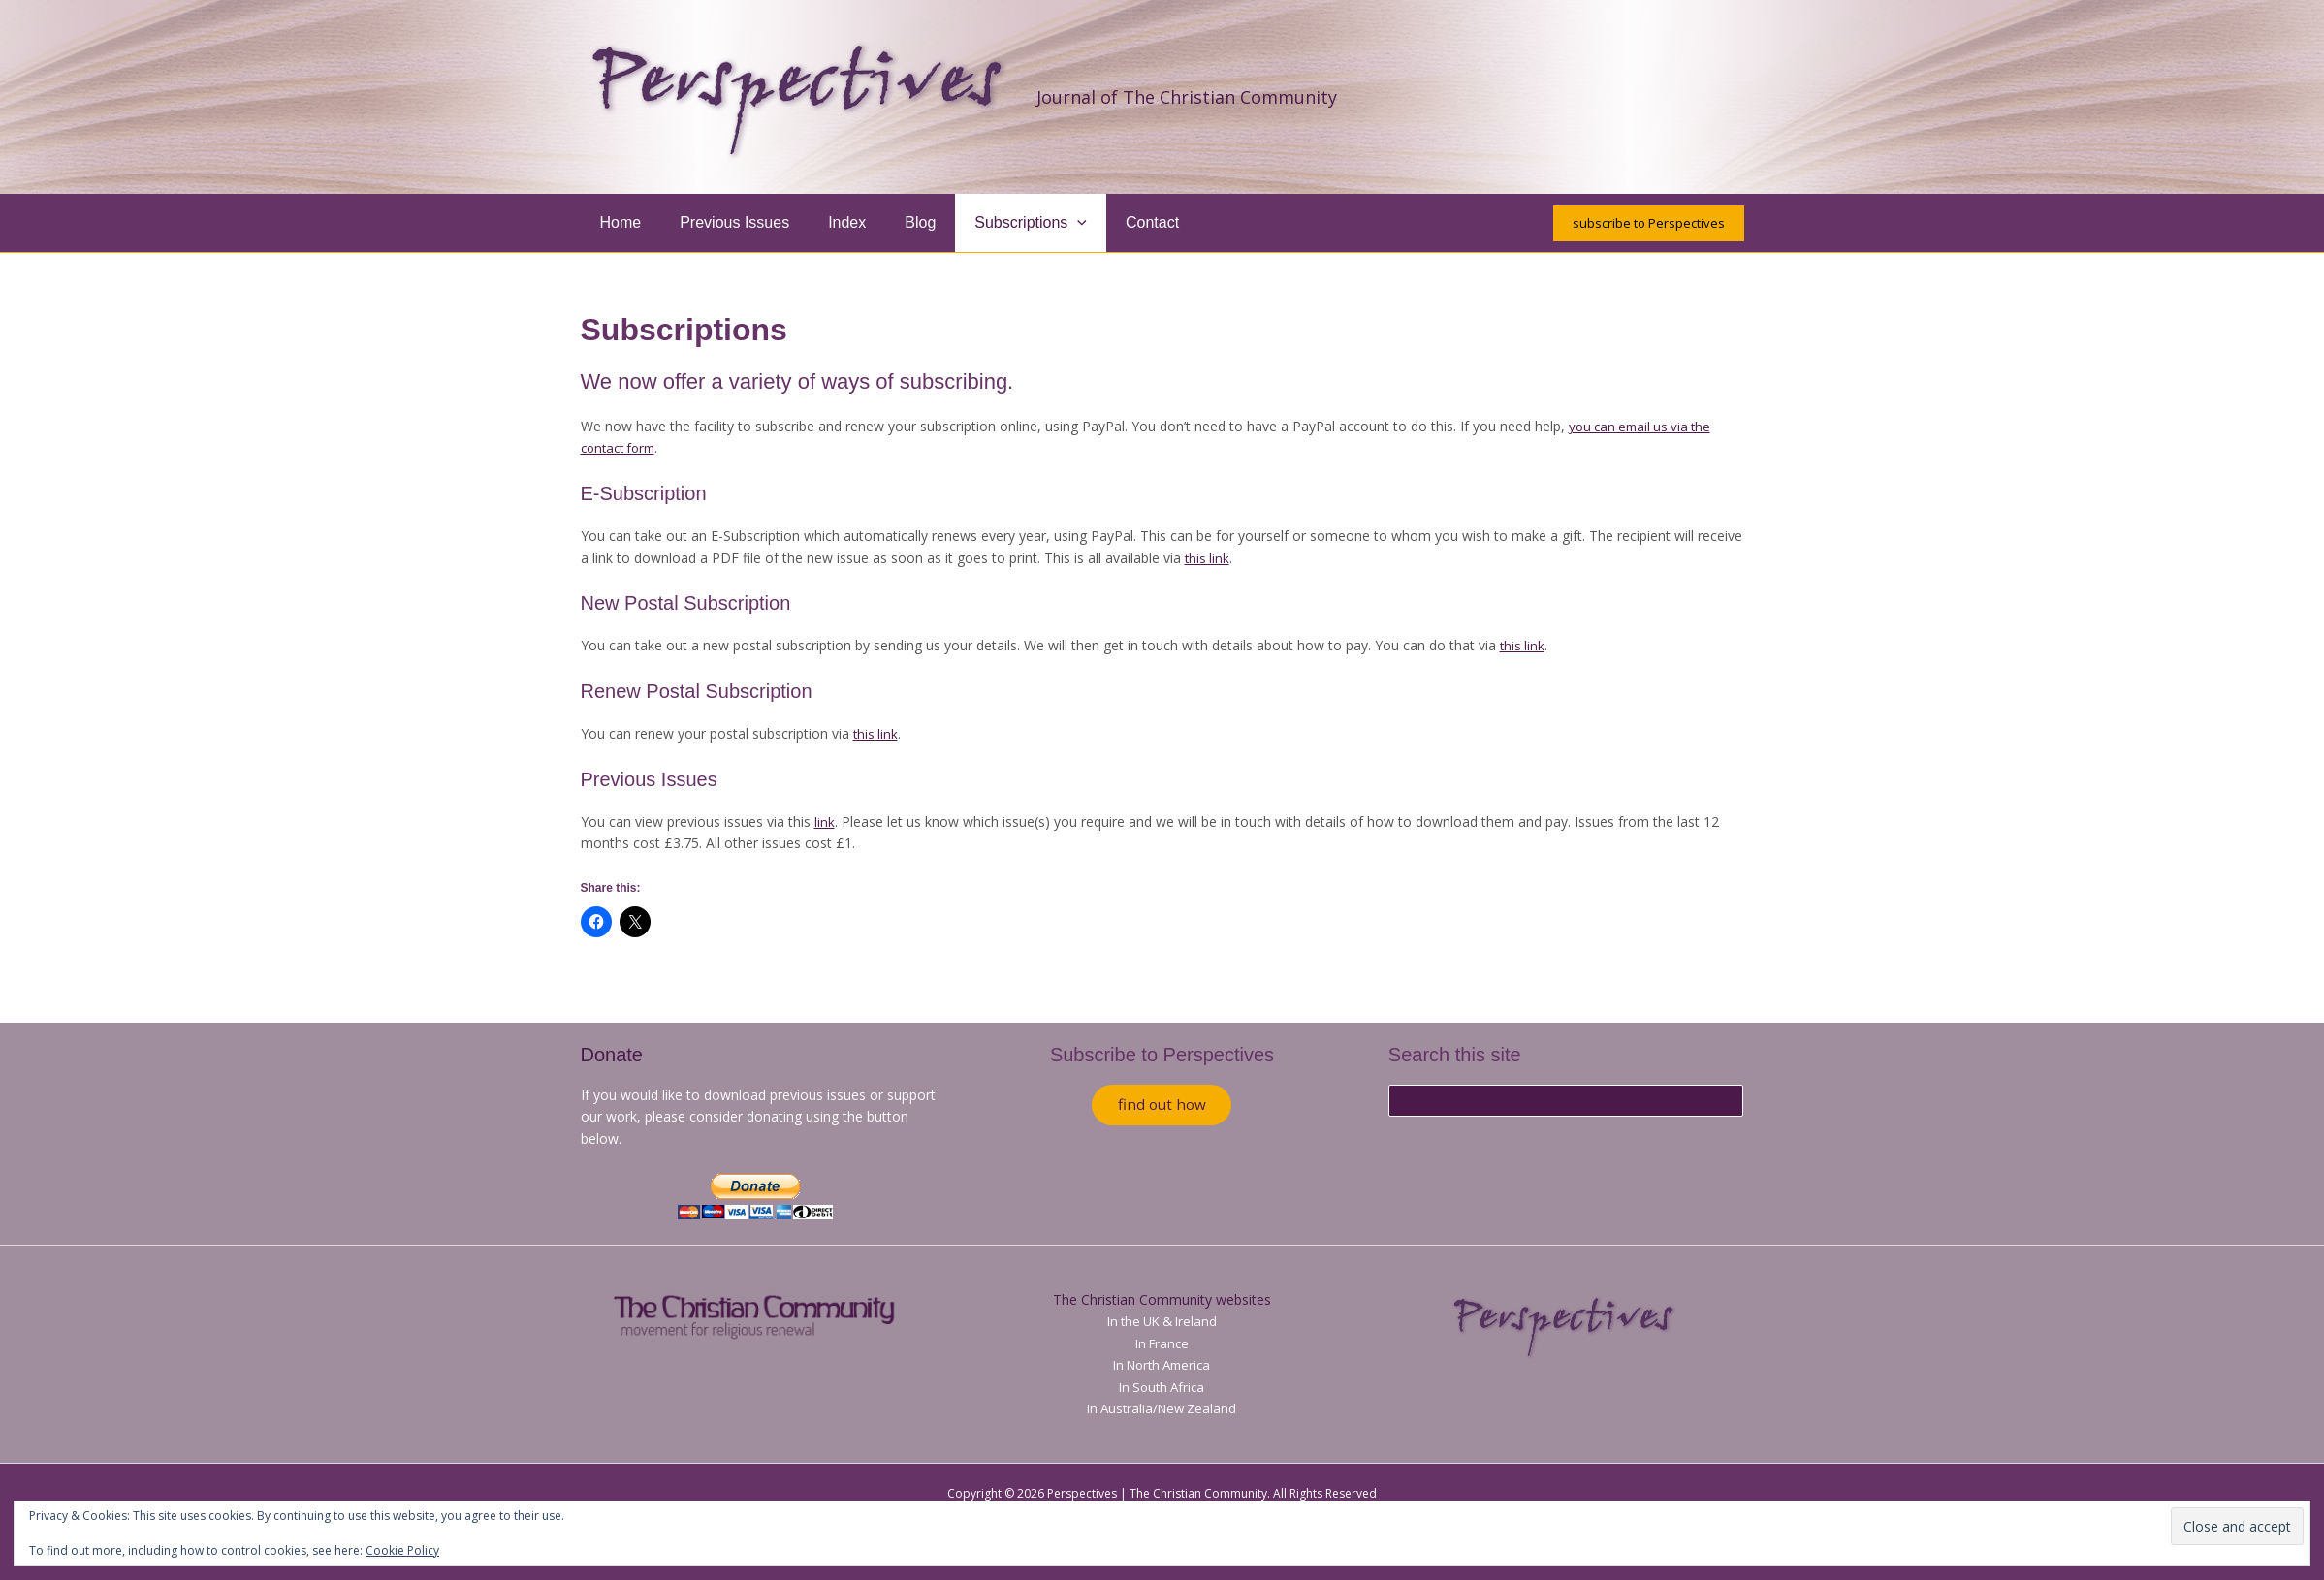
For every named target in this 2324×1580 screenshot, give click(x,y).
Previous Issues (723, 222)
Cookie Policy (402, 1550)
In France (1161, 1343)
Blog (892, 222)
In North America (1162, 1364)
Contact (1109, 222)
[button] (1042, 223)
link (824, 821)
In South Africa (1162, 1386)
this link (1208, 558)
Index (827, 222)
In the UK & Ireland (1162, 1320)
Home (617, 222)
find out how (1161, 1107)
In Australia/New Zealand (1162, 1408)
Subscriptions (995, 223)
